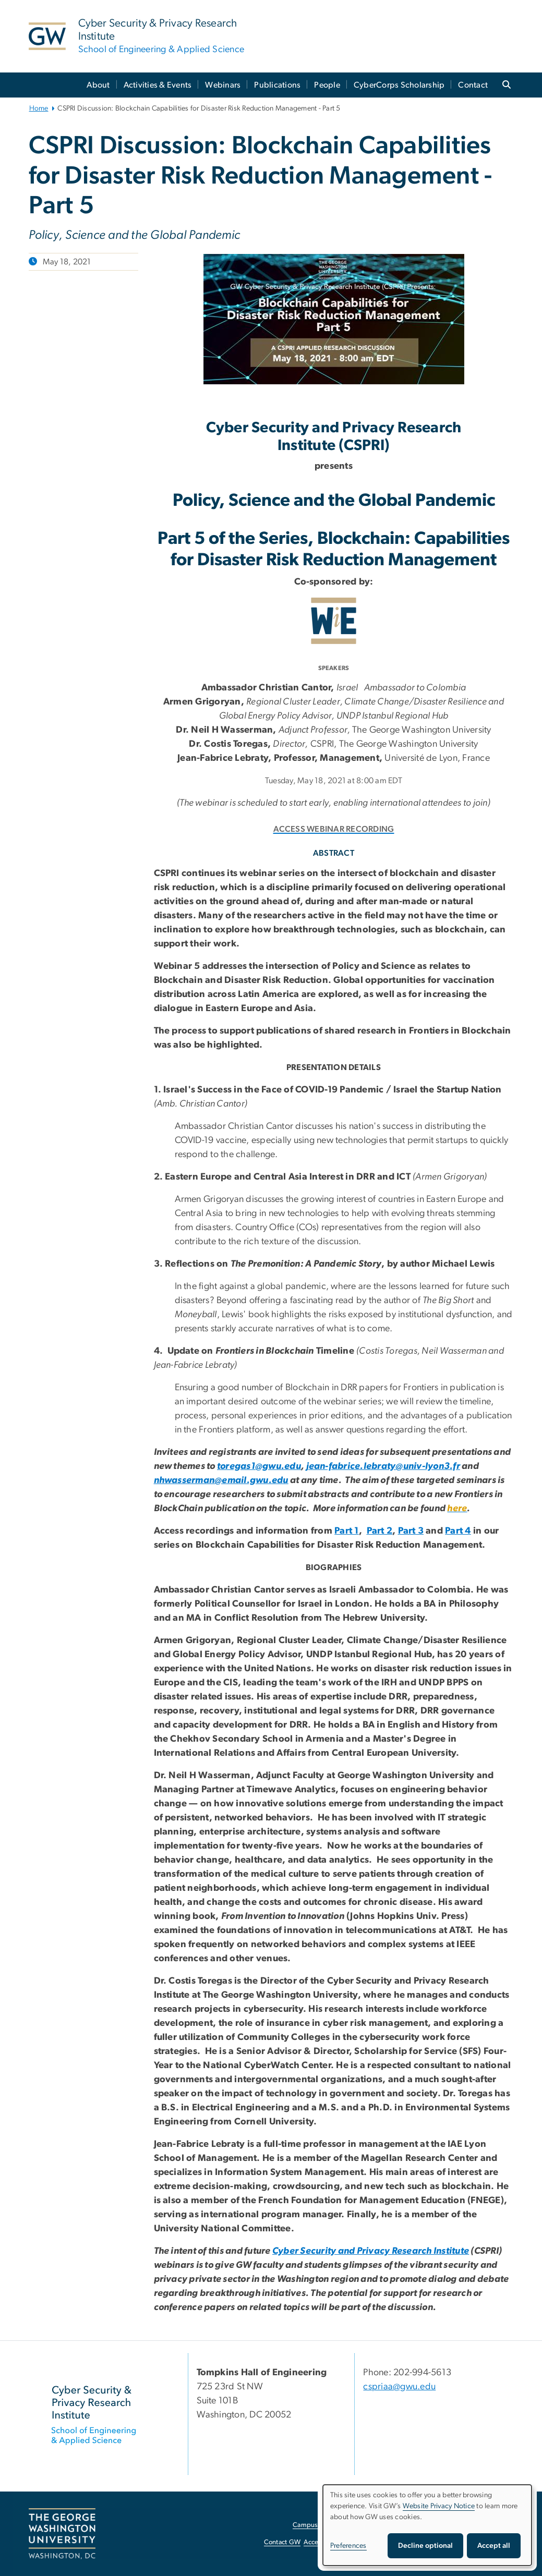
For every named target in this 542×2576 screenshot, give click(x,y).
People (327, 85)
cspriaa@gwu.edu (399, 2386)
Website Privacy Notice (439, 2506)
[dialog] (427, 2525)
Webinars (222, 85)
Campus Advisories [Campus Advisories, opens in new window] (321, 2525)
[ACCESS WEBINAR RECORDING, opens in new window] (333, 827)
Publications (277, 85)
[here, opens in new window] (457, 1508)
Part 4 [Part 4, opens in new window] (458, 1531)
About (98, 85)
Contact (473, 85)
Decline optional (425, 2545)
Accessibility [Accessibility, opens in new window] (322, 2542)
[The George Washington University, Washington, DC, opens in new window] (62, 2533)
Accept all (493, 2545)
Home (39, 108)
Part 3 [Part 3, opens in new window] (411, 1531)
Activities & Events (158, 85)
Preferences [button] (348, 2545)
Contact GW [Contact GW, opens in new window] (282, 2542)
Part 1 (346, 1531)
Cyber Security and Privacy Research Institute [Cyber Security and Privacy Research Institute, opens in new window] (370, 2251)
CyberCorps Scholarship (399, 85)
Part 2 (380, 1531)
